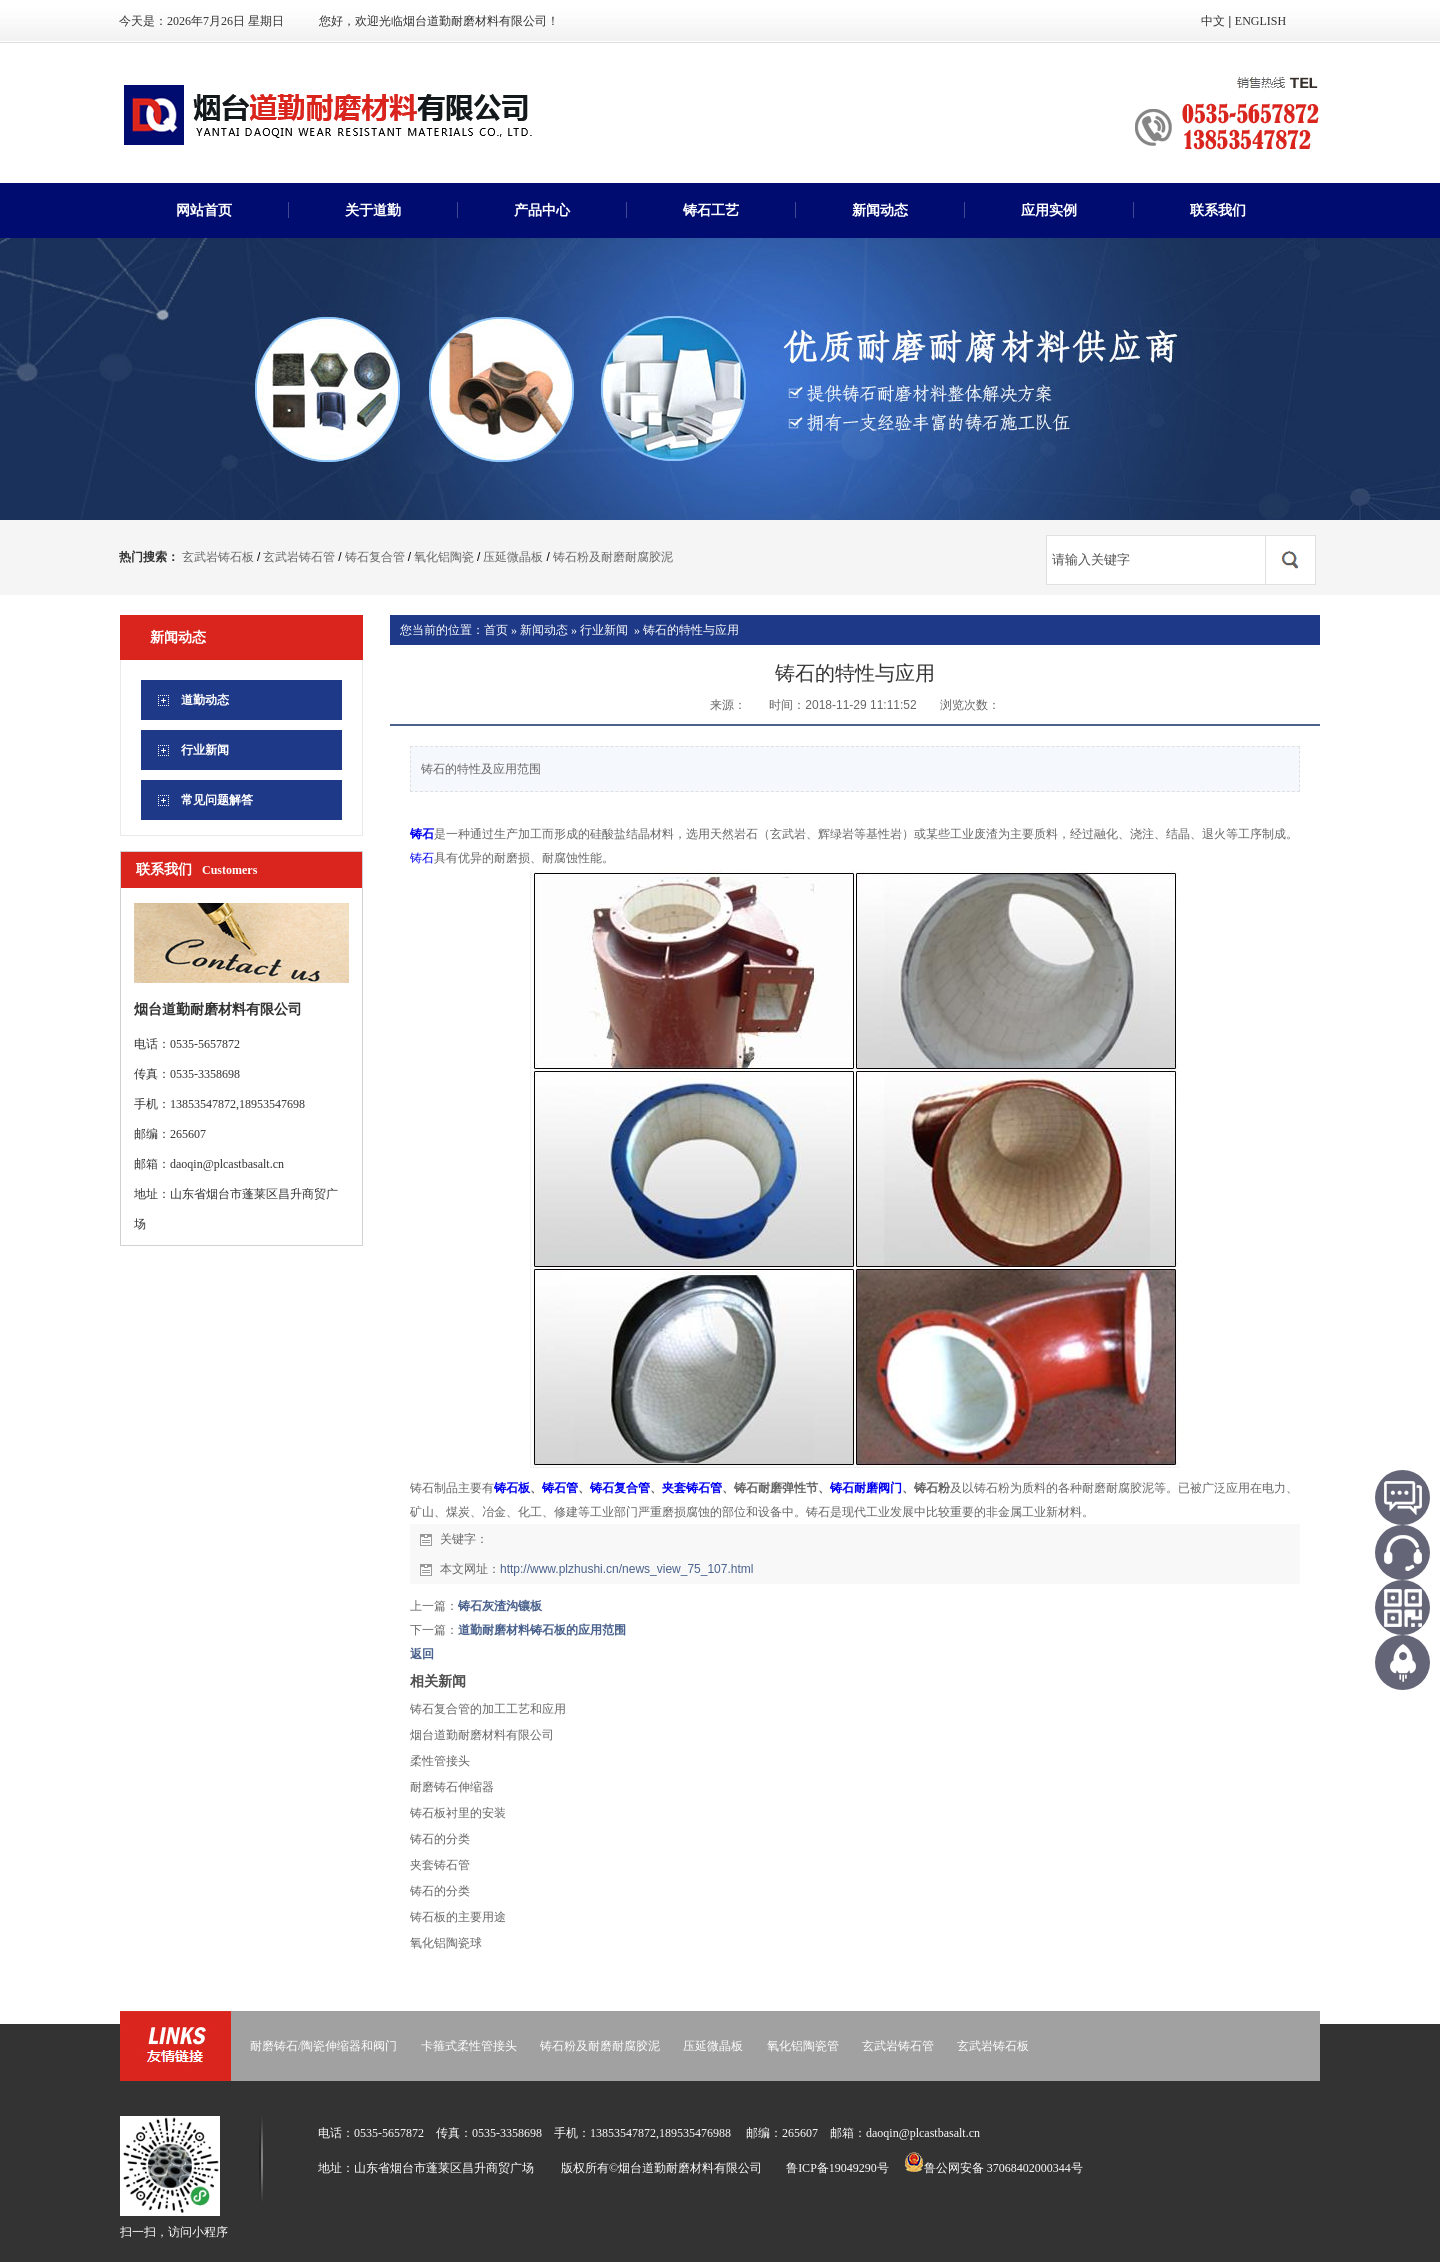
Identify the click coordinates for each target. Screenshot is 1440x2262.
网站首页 (204, 210)
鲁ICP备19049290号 (837, 2168)
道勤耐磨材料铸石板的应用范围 (542, 1630)
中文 (1213, 21)
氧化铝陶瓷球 (446, 1943)
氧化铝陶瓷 (444, 557)
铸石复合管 (375, 557)
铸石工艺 (711, 210)
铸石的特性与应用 (691, 630)
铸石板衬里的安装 (458, 1813)
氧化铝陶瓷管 (803, 2046)
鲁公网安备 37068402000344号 (993, 2168)
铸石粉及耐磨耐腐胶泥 (613, 557)
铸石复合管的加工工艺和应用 (488, 1709)
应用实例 (1049, 210)
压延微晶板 (513, 557)
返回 (422, 1654)
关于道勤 (373, 210)
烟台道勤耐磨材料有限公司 (482, 1735)
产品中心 (542, 210)
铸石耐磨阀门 (866, 1488)
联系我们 (1218, 210)
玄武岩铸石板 (218, 557)
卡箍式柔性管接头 (469, 2046)
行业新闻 (604, 630)
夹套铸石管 (692, 1488)
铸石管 (560, 1488)
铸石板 (512, 1488)
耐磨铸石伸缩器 (452, 1787)
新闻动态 (880, 210)
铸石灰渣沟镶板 (500, 1606)
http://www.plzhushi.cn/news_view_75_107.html (626, 1569)
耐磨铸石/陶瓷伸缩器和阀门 (323, 2046)
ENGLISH (1260, 21)
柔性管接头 (440, 1761)
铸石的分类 (440, 1839)
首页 (496, 630)
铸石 (422, 834)
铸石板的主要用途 (458, 1917)
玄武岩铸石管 (299, 557)
